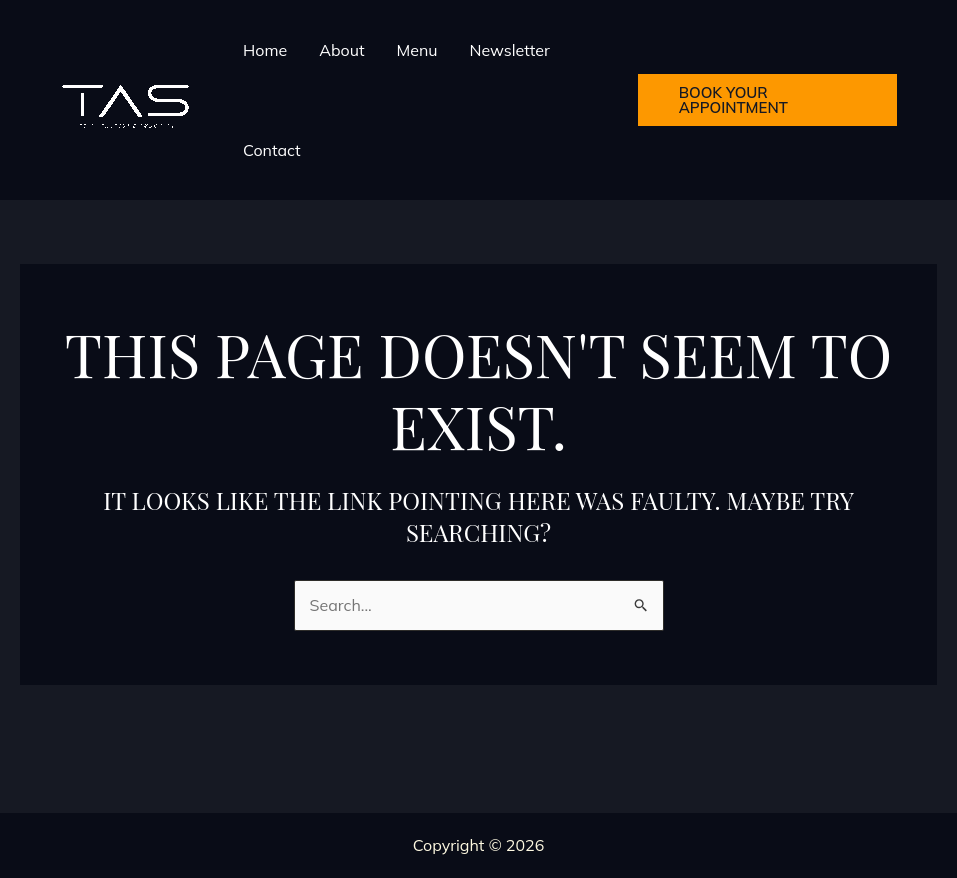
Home (265, 50)
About (341, 50)
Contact (272, 150)
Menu (416, 50)
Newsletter (510, 50)
